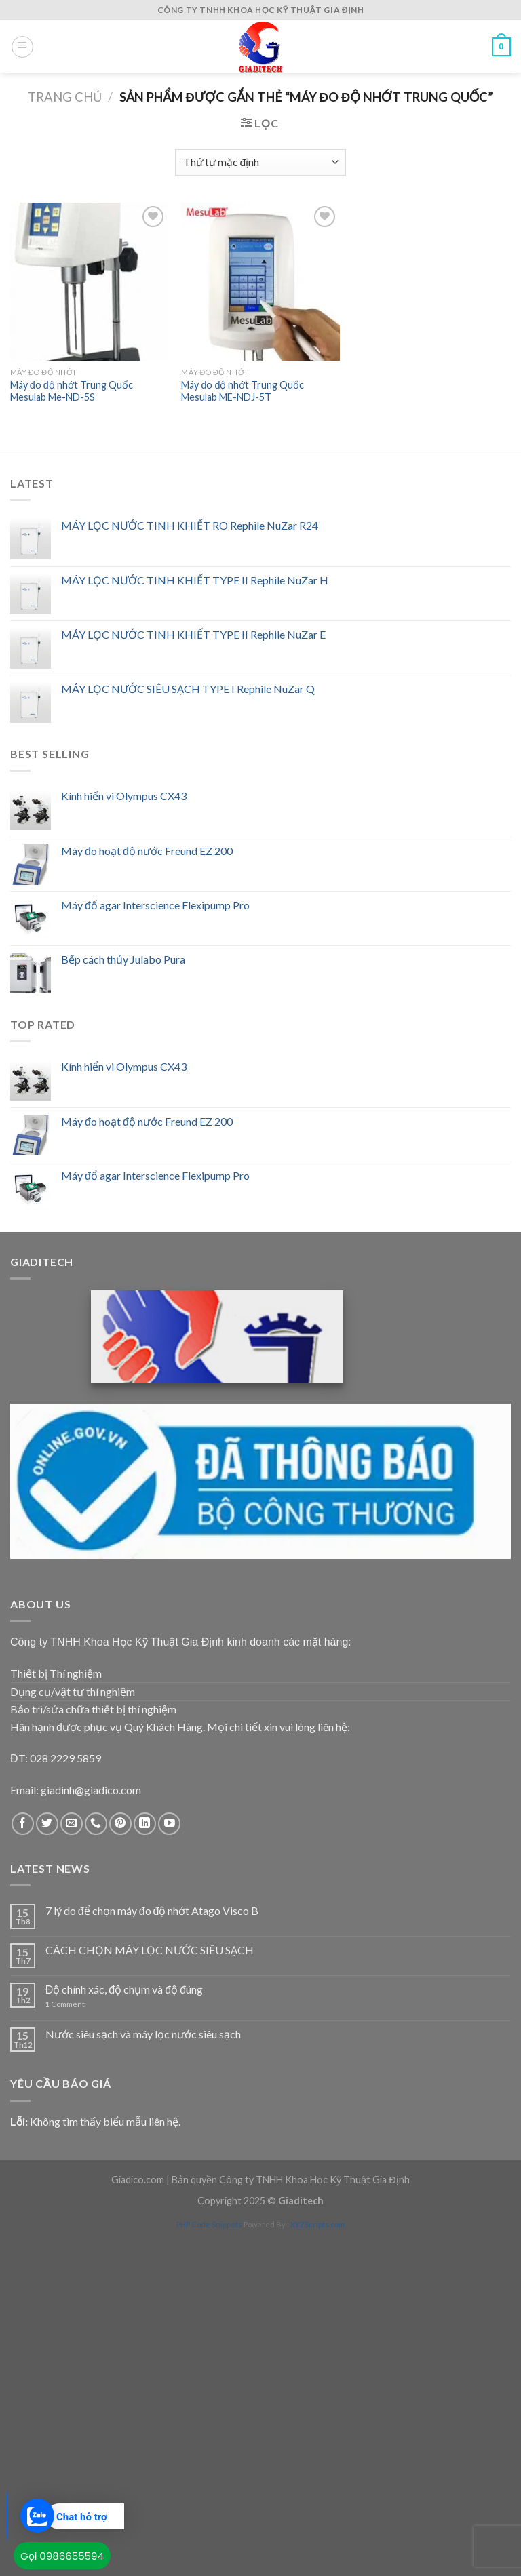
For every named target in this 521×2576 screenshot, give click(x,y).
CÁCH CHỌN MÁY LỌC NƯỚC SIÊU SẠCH (149, 1949)
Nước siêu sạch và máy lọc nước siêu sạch (143, 2033)
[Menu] (22, 47)
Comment (65, 2004)
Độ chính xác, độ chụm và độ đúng (124, 1989)
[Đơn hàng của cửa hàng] (260, 162)
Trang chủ (65, 97)
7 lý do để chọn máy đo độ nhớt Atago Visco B (152, 1910)
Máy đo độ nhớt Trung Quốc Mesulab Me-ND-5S (71, 391)
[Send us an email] (71, 1823)
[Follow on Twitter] (47, 1823)
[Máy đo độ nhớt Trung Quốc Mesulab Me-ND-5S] (89, 282)
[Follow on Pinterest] (120, 1823)
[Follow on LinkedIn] (145, 1823)
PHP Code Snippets (209, 2224)
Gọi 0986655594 (62, 2556)
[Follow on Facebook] (23, 1823)
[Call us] (96, 1823)
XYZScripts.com (317, 2224)
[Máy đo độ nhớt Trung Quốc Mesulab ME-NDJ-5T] (260, 282)
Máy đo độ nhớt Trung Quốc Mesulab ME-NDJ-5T (242, 391)
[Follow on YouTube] (169, 1823)
